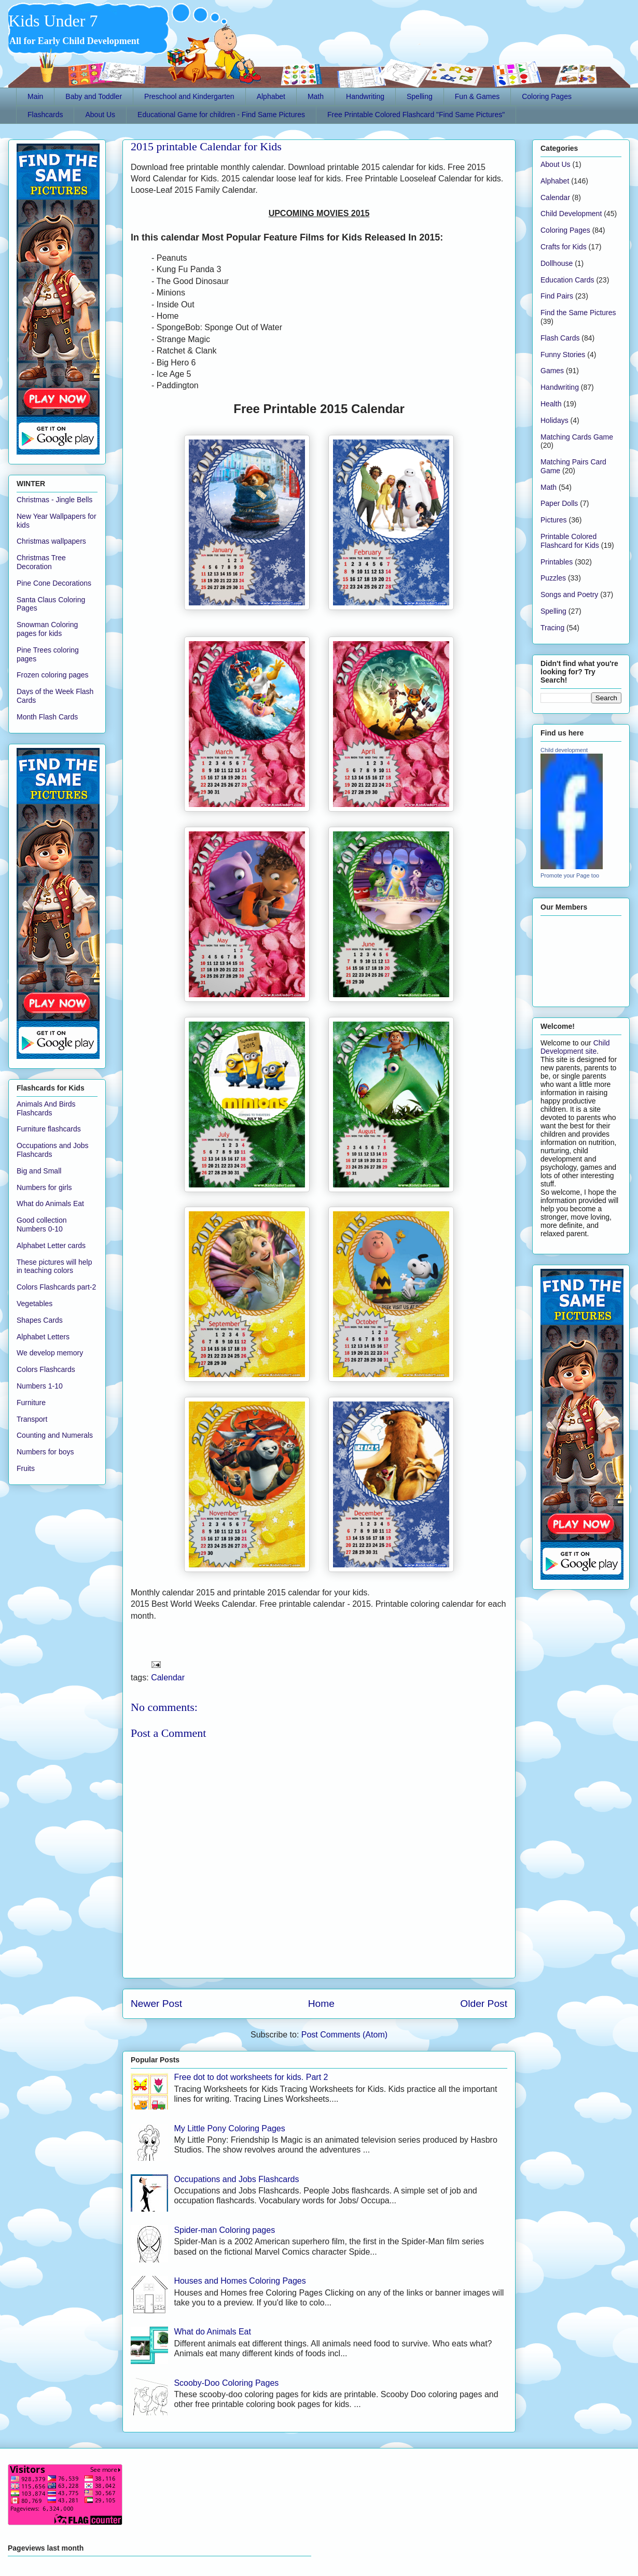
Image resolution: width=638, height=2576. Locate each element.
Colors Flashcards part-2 (56, 1287)
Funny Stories (562, 354)
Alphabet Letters (43, 1337)
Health (550, 404)
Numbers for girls (44, 1187)
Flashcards (45, 114)
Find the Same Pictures (578, 312)
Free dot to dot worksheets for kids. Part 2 (251, 2077)
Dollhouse (556, 263)
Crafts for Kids (563, 247)
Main (35, 96)
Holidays (554, 420)
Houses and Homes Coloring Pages (240, 2280)
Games (552, 370)
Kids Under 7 (53, 20)
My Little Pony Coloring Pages (229, 2128)
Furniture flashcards (49, 1129)
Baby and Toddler (93, 96)
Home (321, 2003)
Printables (556, 562)
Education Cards (567, 280)
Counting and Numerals (55, 1435)
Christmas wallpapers (51, 541)
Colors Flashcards (46, 1369)
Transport (32, 1419)
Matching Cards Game (576, 437)
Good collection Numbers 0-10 (42, 1224)
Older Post (483, 2003)
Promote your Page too (569, 875)
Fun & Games (477, 96)
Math (316, 96)
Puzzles (553, 578)
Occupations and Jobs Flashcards (236, 2179)
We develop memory (50, 1353)
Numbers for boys (45, 1452)
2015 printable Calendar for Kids (206, 146)
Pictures (553, 520)
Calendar (168, 1677)
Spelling (420, 96)
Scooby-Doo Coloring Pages (226, 2383)
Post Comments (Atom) (344, 2034)
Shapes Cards (40, 1320)
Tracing (552, 628)
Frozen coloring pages (53, 675)
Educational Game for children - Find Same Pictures (221, 114)
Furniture (31, 1402)
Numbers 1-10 (40, 1386)
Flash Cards (559, 338)
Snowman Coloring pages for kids (47, 629)
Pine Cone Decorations (54, 583)
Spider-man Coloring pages (224, 2230)
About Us (100, 114)
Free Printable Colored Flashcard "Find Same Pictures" (416, 114)
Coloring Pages (547, 96)
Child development (564, 750)
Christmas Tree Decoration (41, 562)
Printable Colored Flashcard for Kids (569, 540)
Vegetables (34, 1303)
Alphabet (271, 96)
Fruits (26, 1468)
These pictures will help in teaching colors (54, 1266)
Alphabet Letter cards (51, 1245)
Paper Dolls (559, 503)
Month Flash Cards (47, 717)
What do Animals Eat (212, 2331)
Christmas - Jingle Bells (54, 500)
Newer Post (156, 2003)
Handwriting (365, 96)
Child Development (571, 213)
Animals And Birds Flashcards (46, 1108)
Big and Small (39, 1171)
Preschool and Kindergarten (189, 96)
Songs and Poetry (569, 594)
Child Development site (575, 1047)
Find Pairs (556, 296)
